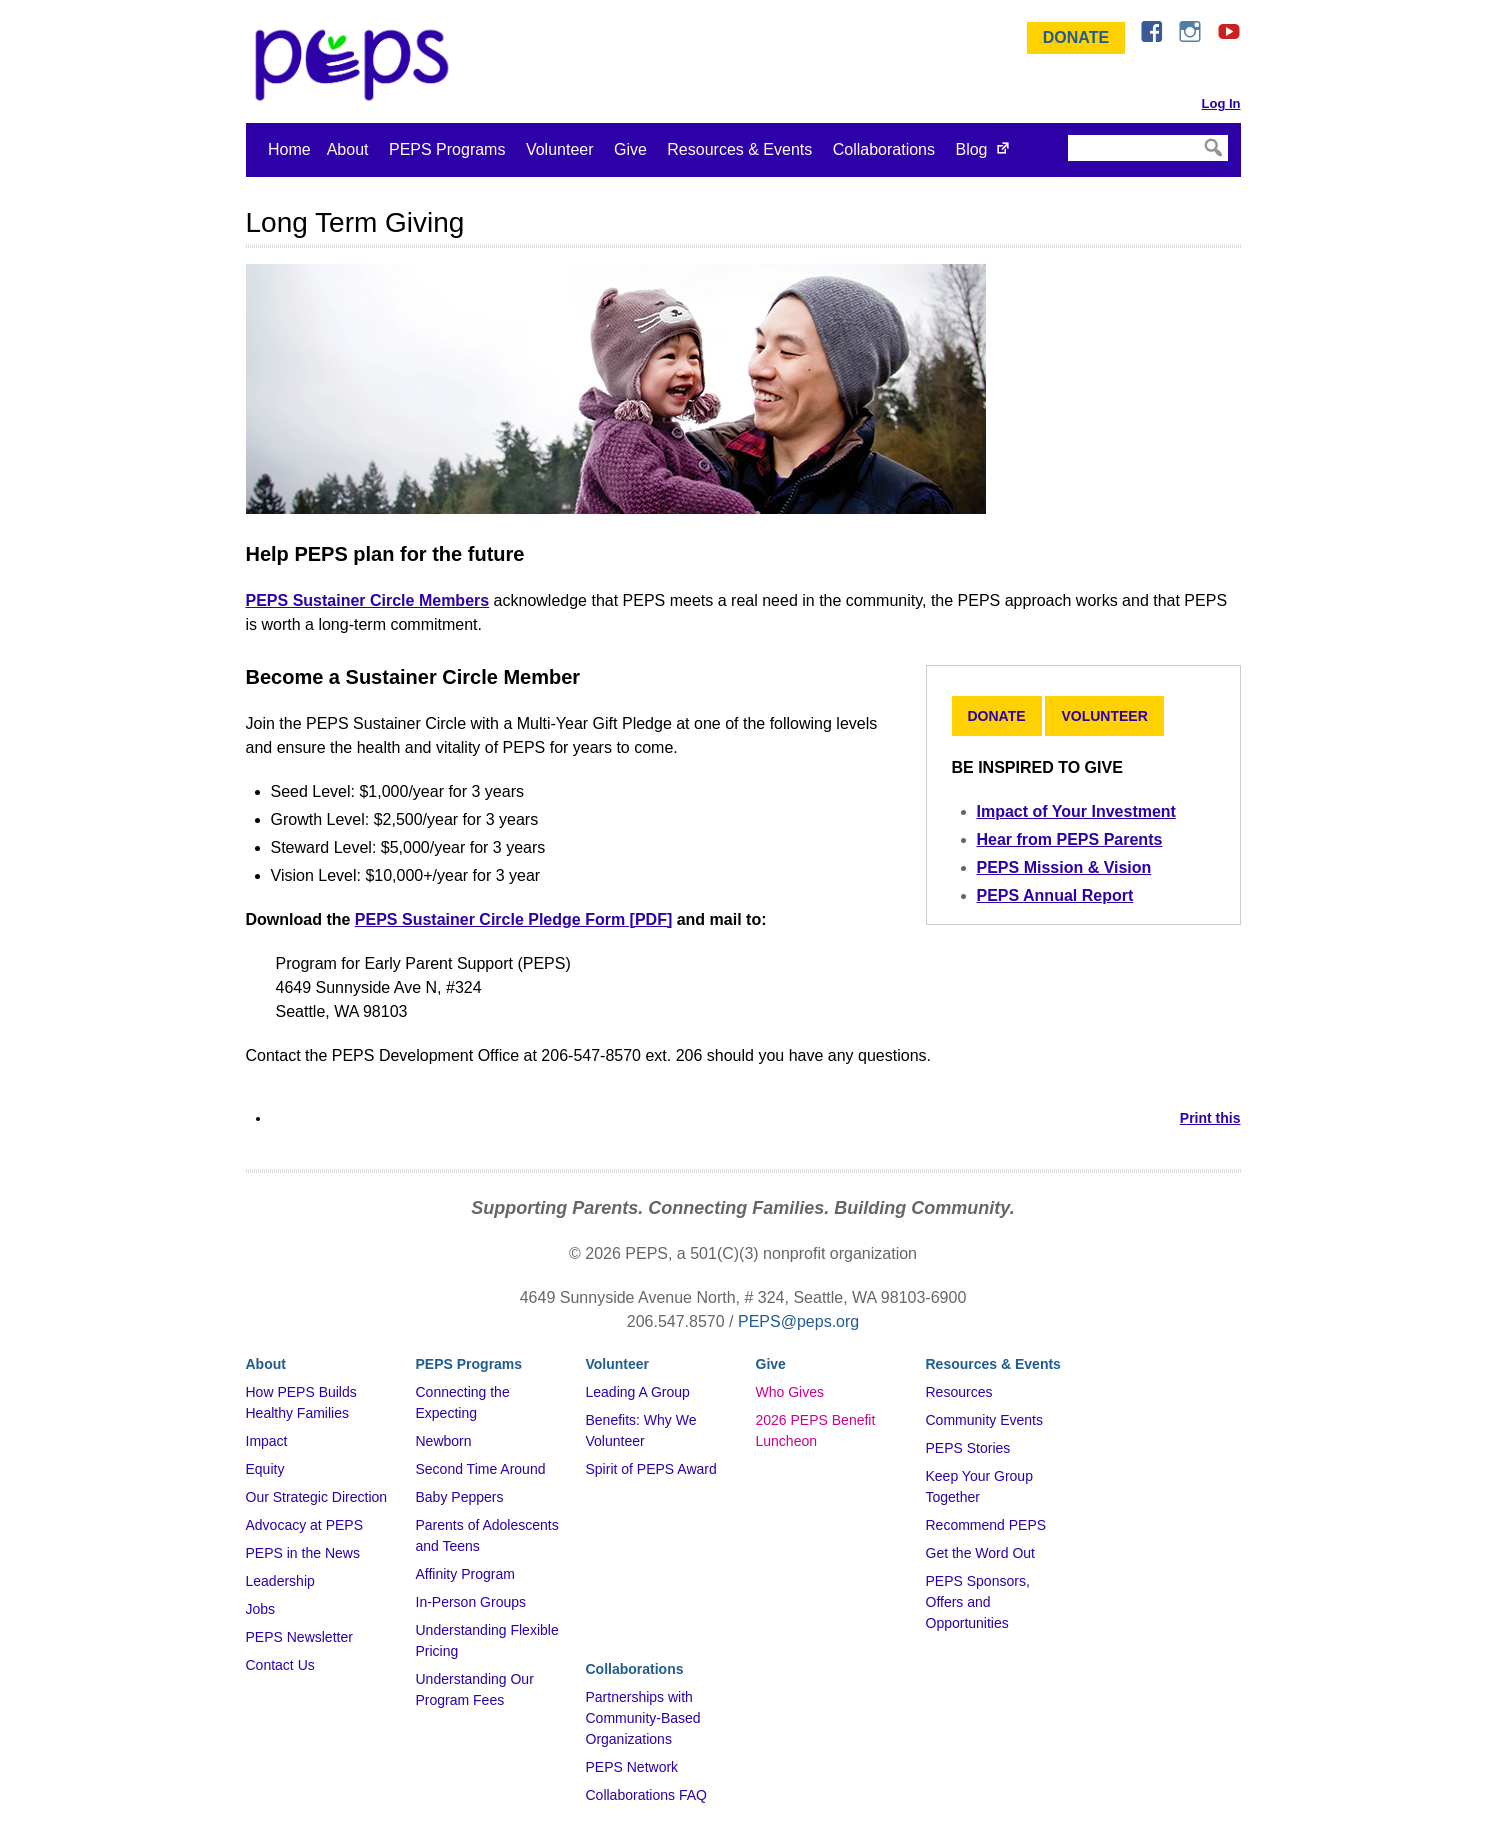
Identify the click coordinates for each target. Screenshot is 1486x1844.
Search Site (1066, 134)
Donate (1076, 37)
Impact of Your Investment (1076, 811)
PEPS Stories (968, 1448)
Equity (265, 1469)
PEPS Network (632, 1767)
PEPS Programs (447, 149)
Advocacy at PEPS (305, 1525)
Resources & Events (739, 149)
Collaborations (884, 149)
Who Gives (790, 1392)
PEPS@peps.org (798, 1321)
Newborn (444, 1441)
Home (289, 149)
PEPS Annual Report (1055, 895)
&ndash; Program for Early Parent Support (356, 65)
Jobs (261, 1609)
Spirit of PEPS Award (651, 1469)
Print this (1210, 1118)
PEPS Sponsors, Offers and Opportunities (978, 1602)
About (348, 149)
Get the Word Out (980, 1553)
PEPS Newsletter (299, 1637)
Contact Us (280, 1665)
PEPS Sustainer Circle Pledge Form (490, 919)
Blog (971, 149)
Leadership (280, 1581)
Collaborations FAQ (646, 1795)
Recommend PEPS (986, 1525)
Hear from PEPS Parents (1070, 839)
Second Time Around (481, 1469)
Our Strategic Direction (317, 1497)
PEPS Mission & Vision (1064, 867)
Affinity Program (465, 1574)
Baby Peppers (460, 1497)
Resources (959, 1392)
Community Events (984, 1420)
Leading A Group (638, 1392)
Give (630, 149)
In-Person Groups (471, 1602)
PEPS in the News (303, 1553)
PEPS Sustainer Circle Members (368, 600)
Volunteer (560, 149)
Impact (267, 1441)
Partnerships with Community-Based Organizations (643, 1718)
